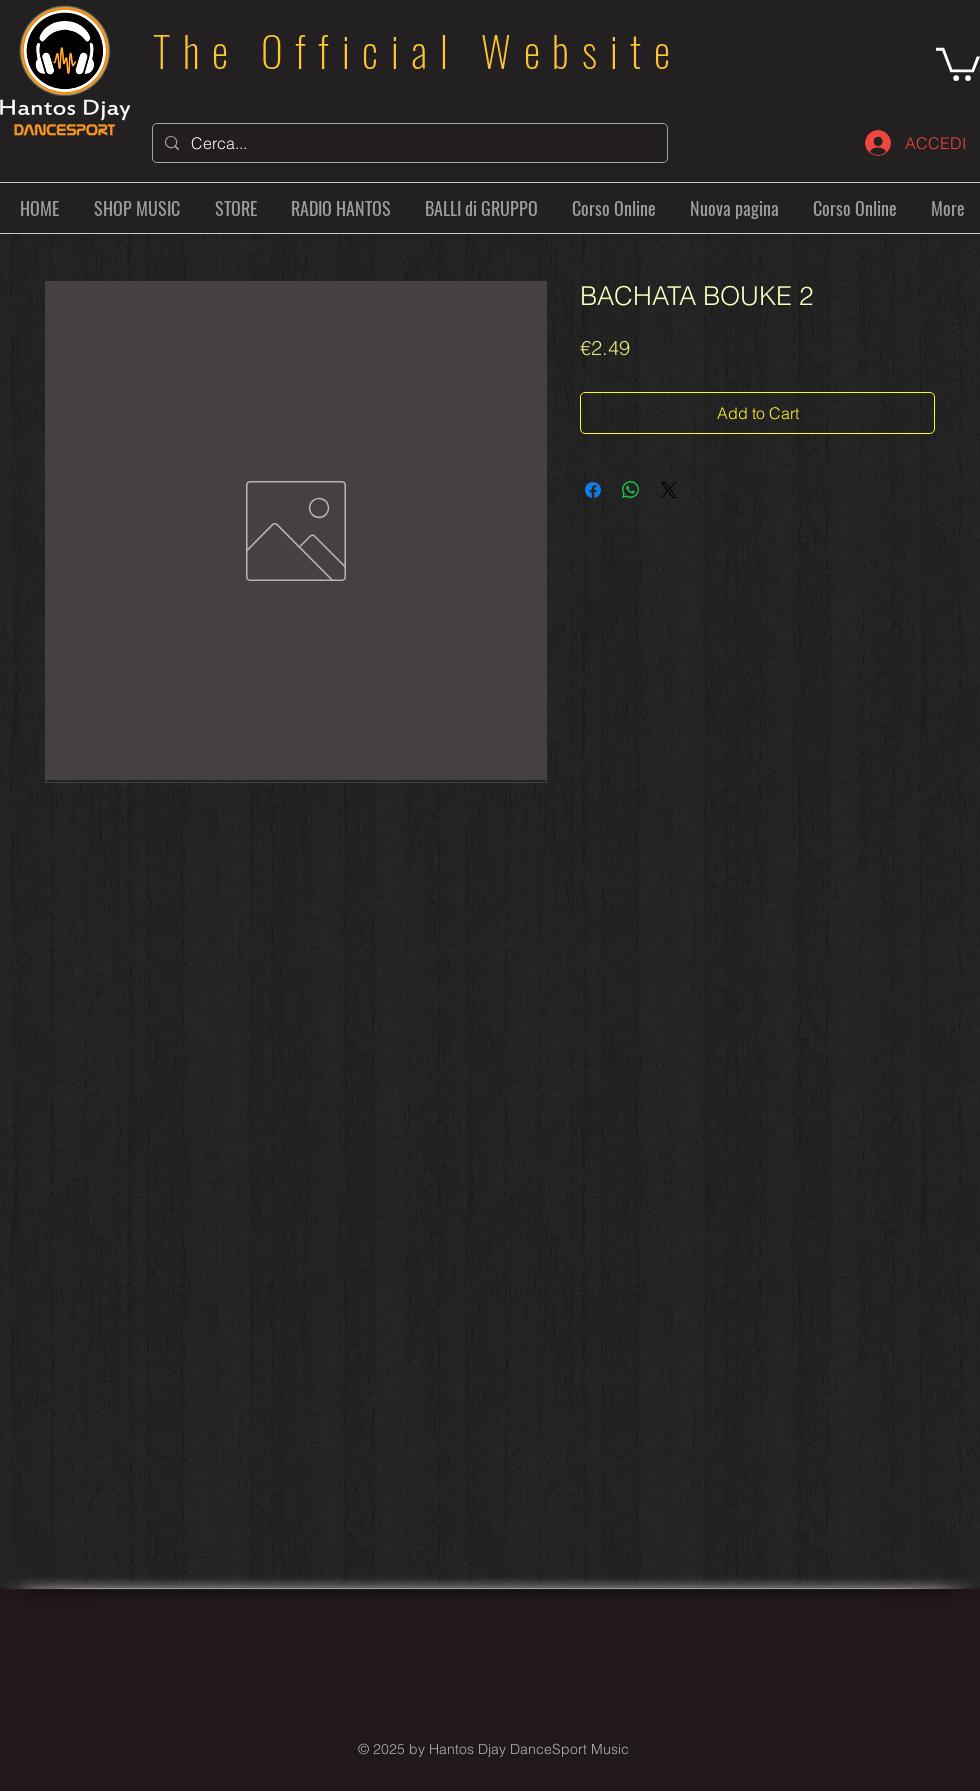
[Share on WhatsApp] (631, 490)
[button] (958, 62)
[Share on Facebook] (593, 490)
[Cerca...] (408, 143)
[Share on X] (669, 490)
